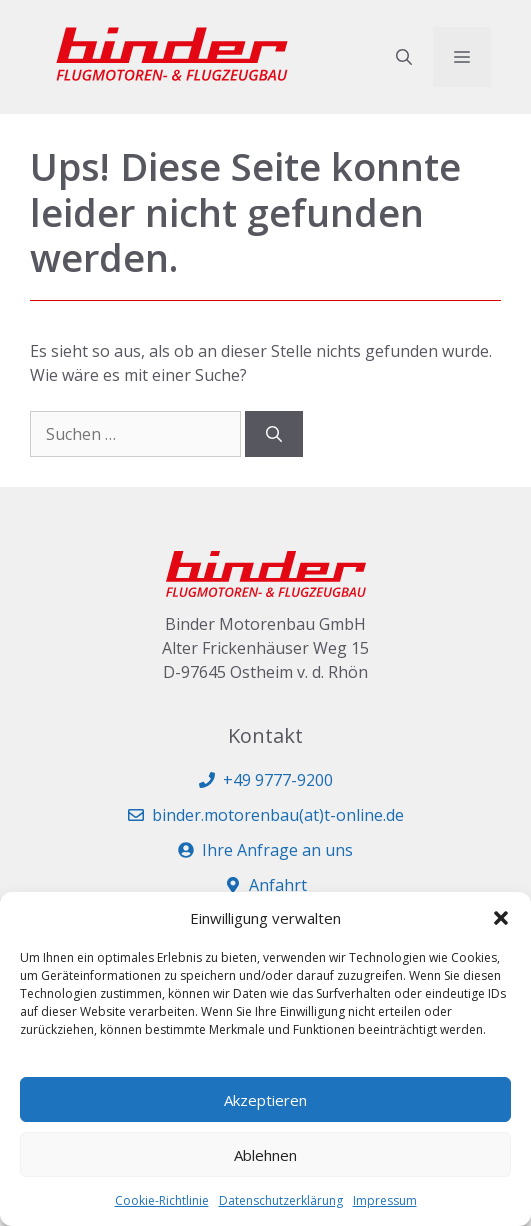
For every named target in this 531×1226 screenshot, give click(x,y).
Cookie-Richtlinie (162, 1200)
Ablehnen (265, 1155)
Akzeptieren (265, 1100)
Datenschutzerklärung (281, 1200)
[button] (501, 918)
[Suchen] (274, 434)
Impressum (385, 1200)
